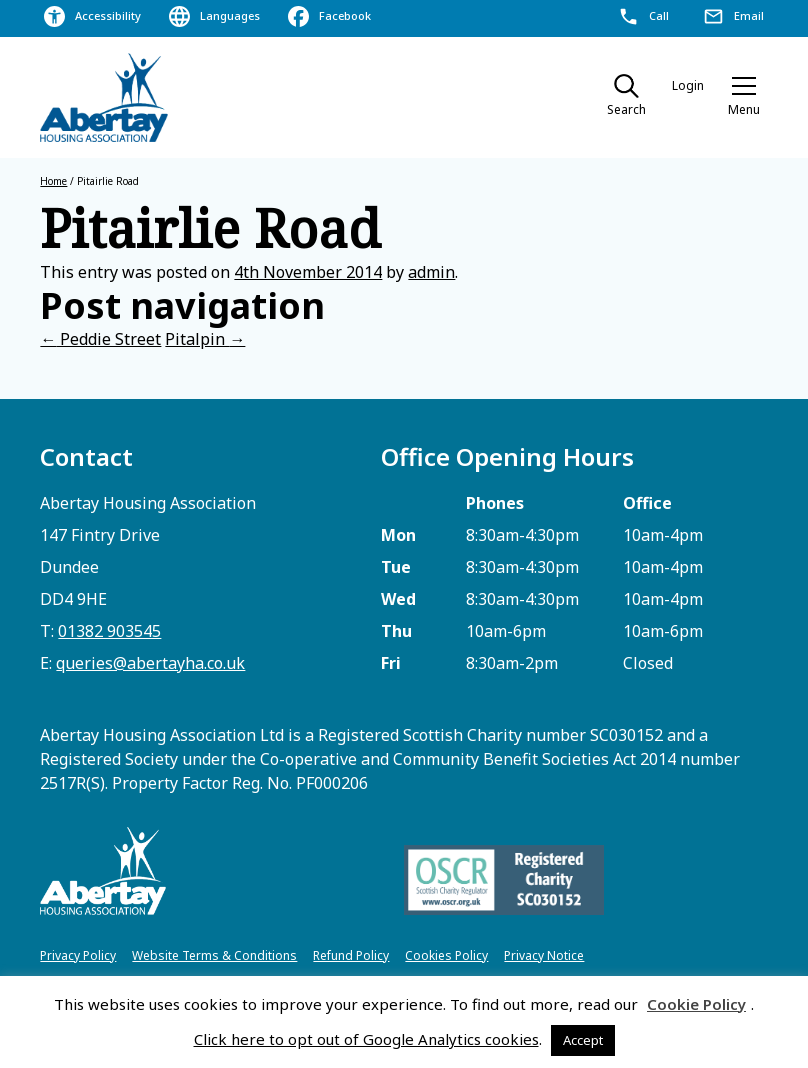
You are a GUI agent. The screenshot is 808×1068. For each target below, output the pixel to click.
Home (53, 181)
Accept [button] (583, 1040)
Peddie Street (100, 339)
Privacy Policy (78, 955)
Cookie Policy (696, 1004)
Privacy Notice (544, 955)
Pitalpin (205, 339)
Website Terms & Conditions (214, 955)
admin (431, 272)
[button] (744, 98)
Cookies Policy (446, 955)
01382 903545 (109, 631)
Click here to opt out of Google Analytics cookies (366, 1039)
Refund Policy (351, 955)
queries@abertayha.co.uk (150, 663)
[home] (105, 97)
